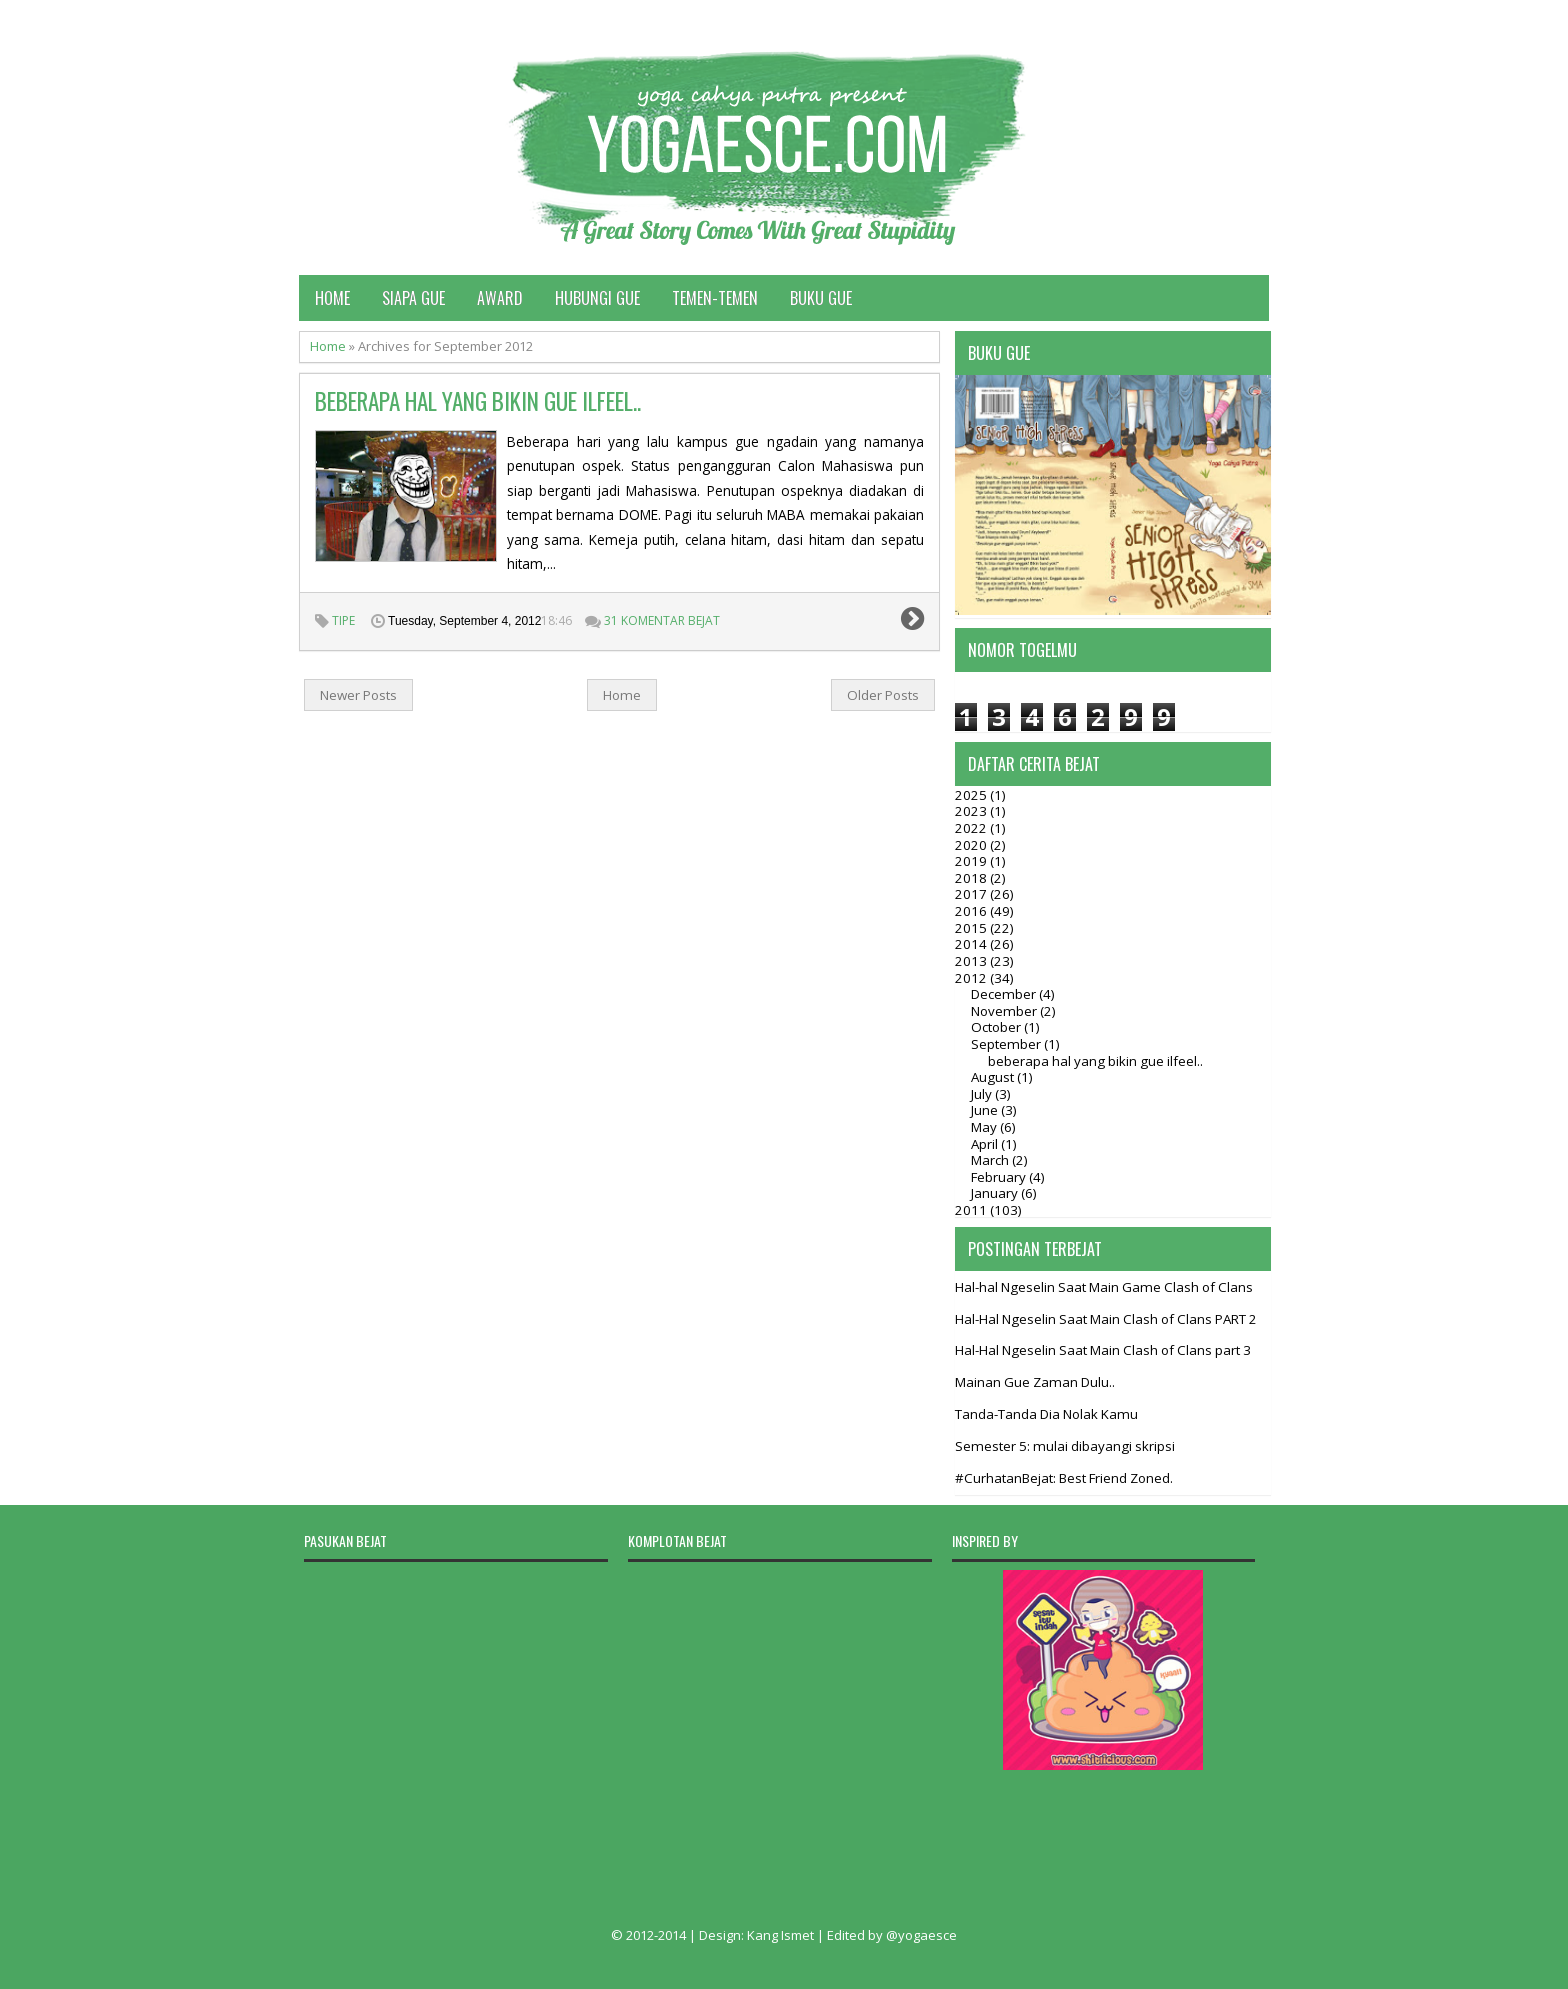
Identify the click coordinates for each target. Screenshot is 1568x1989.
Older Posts (883, 695)
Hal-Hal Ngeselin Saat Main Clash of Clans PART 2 (1106, 1319)
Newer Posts (358, 695)
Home (332, 298)
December (1005, 994)
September (1007, 1044)
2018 (972, 878)
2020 (972, 845)
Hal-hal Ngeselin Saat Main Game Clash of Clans (1104, 1287)
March (991, 1160)
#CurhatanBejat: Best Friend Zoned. (1064, 1478)
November (1005, 1011)
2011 (972, 1210)
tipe (343, 620)
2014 (972, 944)
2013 (972, 961)
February (1000, 1177)
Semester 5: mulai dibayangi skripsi (1065, 1446)
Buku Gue (821, 298)
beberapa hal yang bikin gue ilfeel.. (478, 401)
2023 (972, 811)
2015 (972, 928)
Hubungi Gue (597, 298)
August (994, 1077)
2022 (972, 828)
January (996, 1193)
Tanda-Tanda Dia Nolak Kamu (1046, 1414)
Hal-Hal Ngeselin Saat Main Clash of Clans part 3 (1103, 1350)
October (997, 1027)
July (983, 1094)
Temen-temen (715, 298)
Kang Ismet (780, 1935)
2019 (972, 861)
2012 (972, 978)
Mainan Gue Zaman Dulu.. (1035, 1382)
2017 (972, 894)
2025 (972, 795)
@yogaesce (921, 1935)
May (985, 1127)
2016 (972, 911)
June (986, 1110)
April (986, 1144)
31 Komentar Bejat (662, 620)
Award (500, 298)
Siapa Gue (413, 298)
